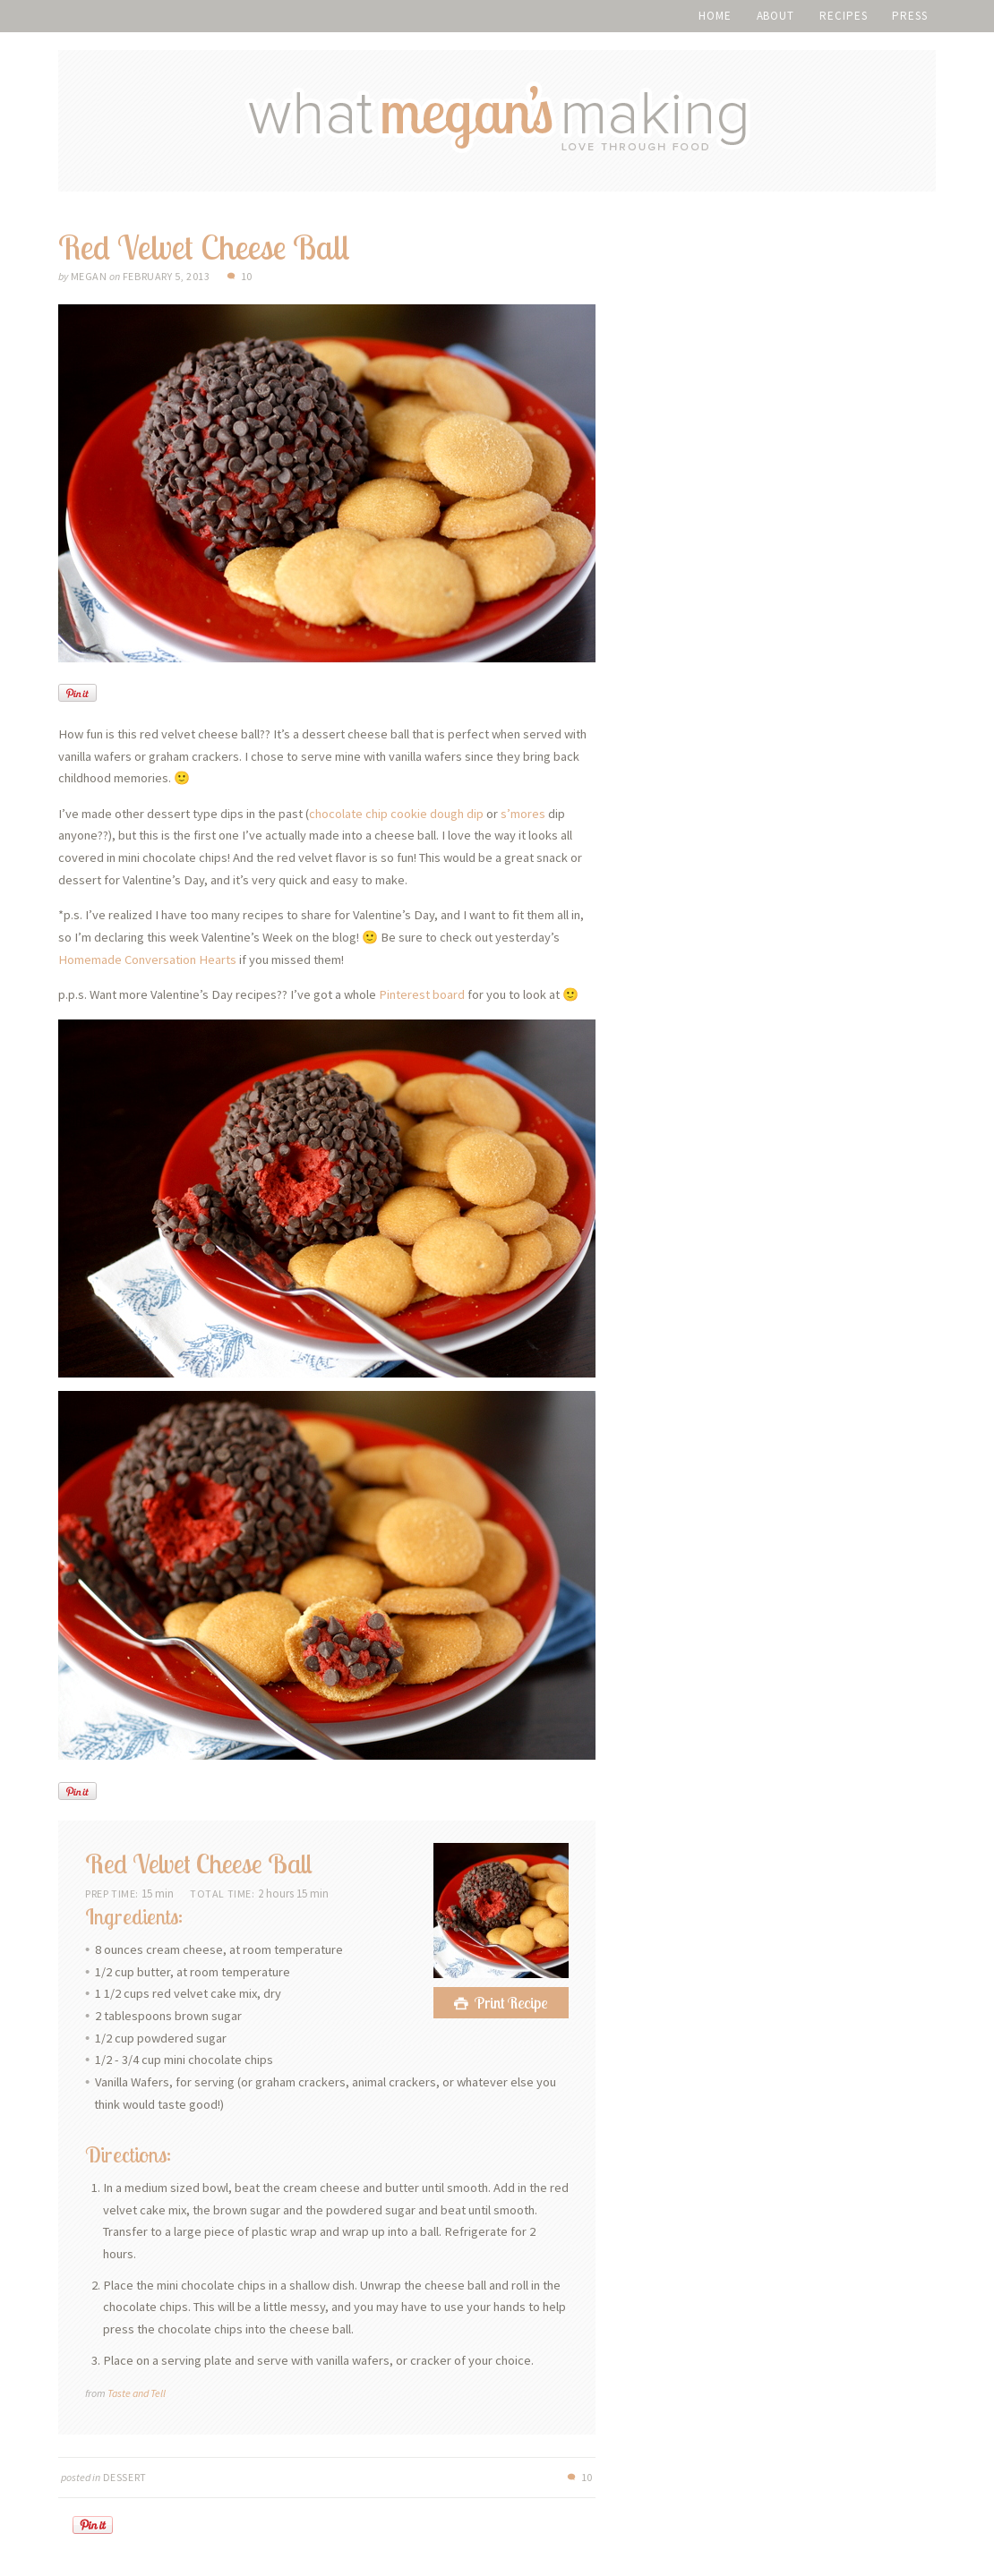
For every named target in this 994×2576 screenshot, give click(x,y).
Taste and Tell (136, 2393)
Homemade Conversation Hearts (147, 959)
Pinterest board (422, 994)
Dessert (125, 2477)
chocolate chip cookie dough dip (396, 814)
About (776, 15)
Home (715, 15)
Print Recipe (511, 2002)
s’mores (523, 814)
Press (910, 15)
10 (247, 276)
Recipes (843, 15)
